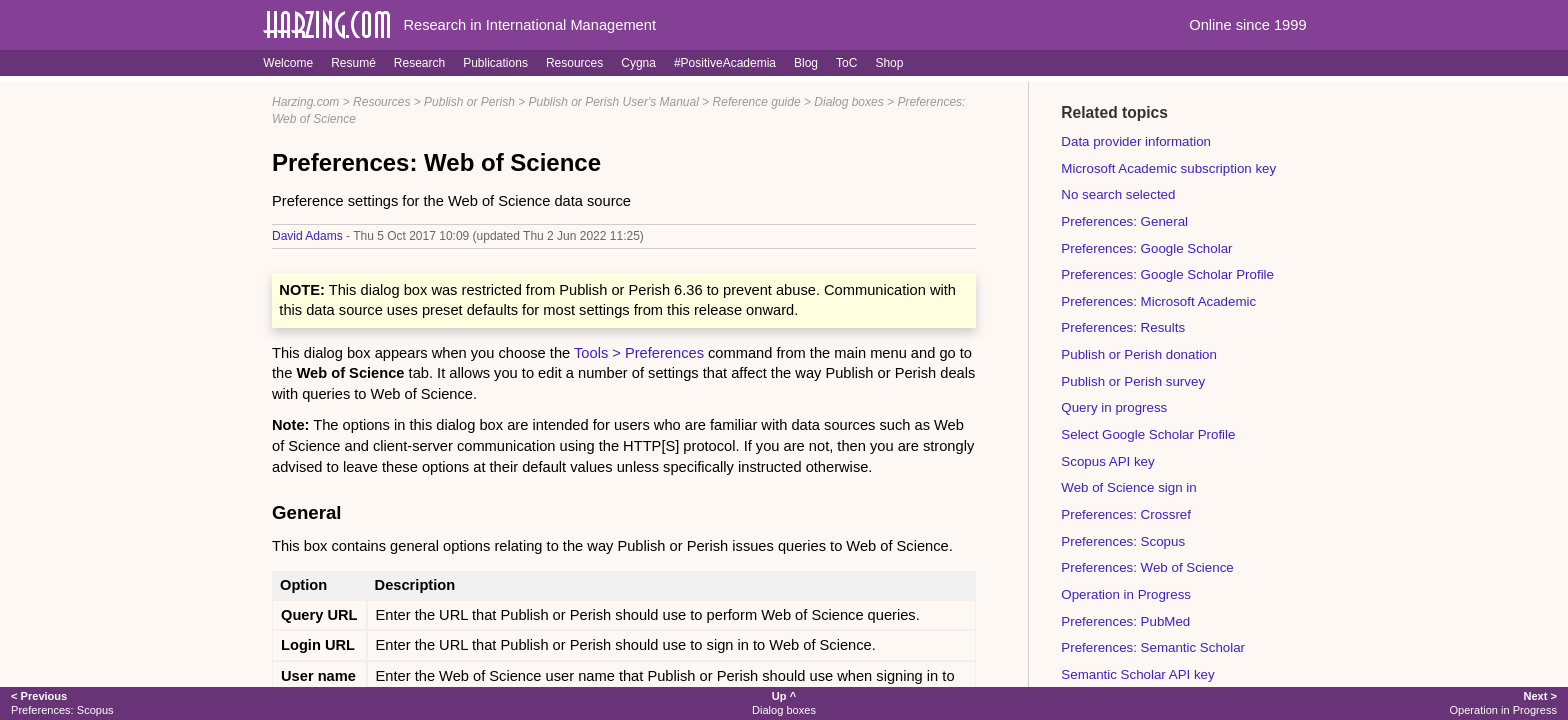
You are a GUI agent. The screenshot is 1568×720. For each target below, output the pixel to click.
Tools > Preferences (639, 353)
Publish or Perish (469, 102)
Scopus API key (1107, 461)
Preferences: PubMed (1125, 621)
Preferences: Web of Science (1147, 567)
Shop (889, 63)
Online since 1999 (1247, 25)
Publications (495, 63)
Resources (574, 63)
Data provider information (1136, 141)
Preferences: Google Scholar (1146, 248)
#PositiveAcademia (725, 63)
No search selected (1118, 194)
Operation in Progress (1126, 594)
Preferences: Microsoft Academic (1158, 301)
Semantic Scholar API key (1137, 674)
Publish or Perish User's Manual (614, 102)
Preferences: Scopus (1123, 541)
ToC (846, 63)
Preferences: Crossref (1126, 514)
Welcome (288, 63)
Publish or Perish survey (1133, 381)
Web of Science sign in (1128, 487)
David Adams (307, 236)
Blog (806, 63)
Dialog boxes (848, 102)
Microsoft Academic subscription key (1168, 168)
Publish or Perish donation (1139, 354)
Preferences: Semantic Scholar (1153, 647)
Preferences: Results (1123, 327)
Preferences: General (1124, 221)
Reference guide (757, 102)
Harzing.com (305, 102)
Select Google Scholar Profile (1148, 434)
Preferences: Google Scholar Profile (1167, 274)
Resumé (353, 63)
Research (419, 63)
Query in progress (1114, 407)
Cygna (638, 63)
